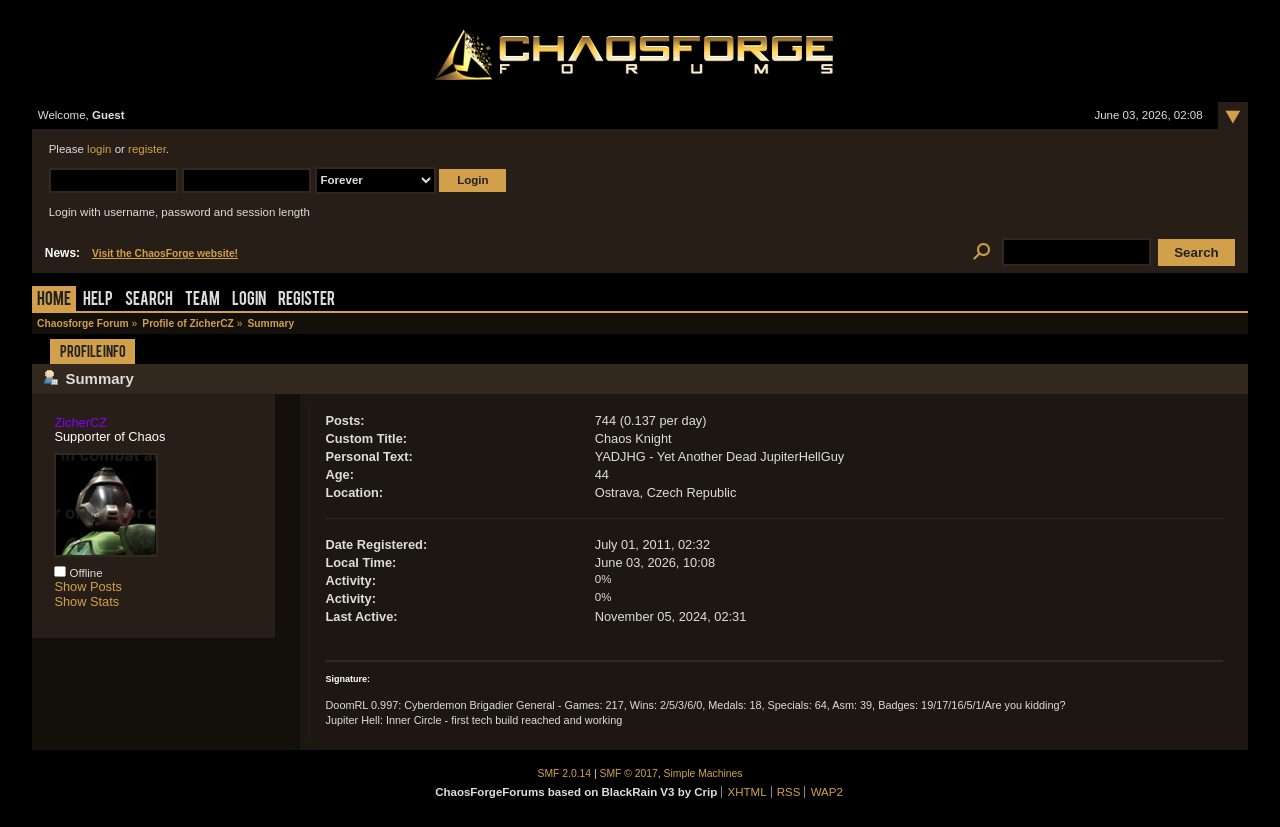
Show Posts (88, 586)
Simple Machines (703, 773)
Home (54, 300)
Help (98, 300)
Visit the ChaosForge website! (165, 253)
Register (306, 300)
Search (149, 300)
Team (202, 300)
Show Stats (86, 601)
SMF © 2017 (629, 773)
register (147, 149)
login (99, 149)
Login (249, 300)
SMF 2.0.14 (565, 773)
